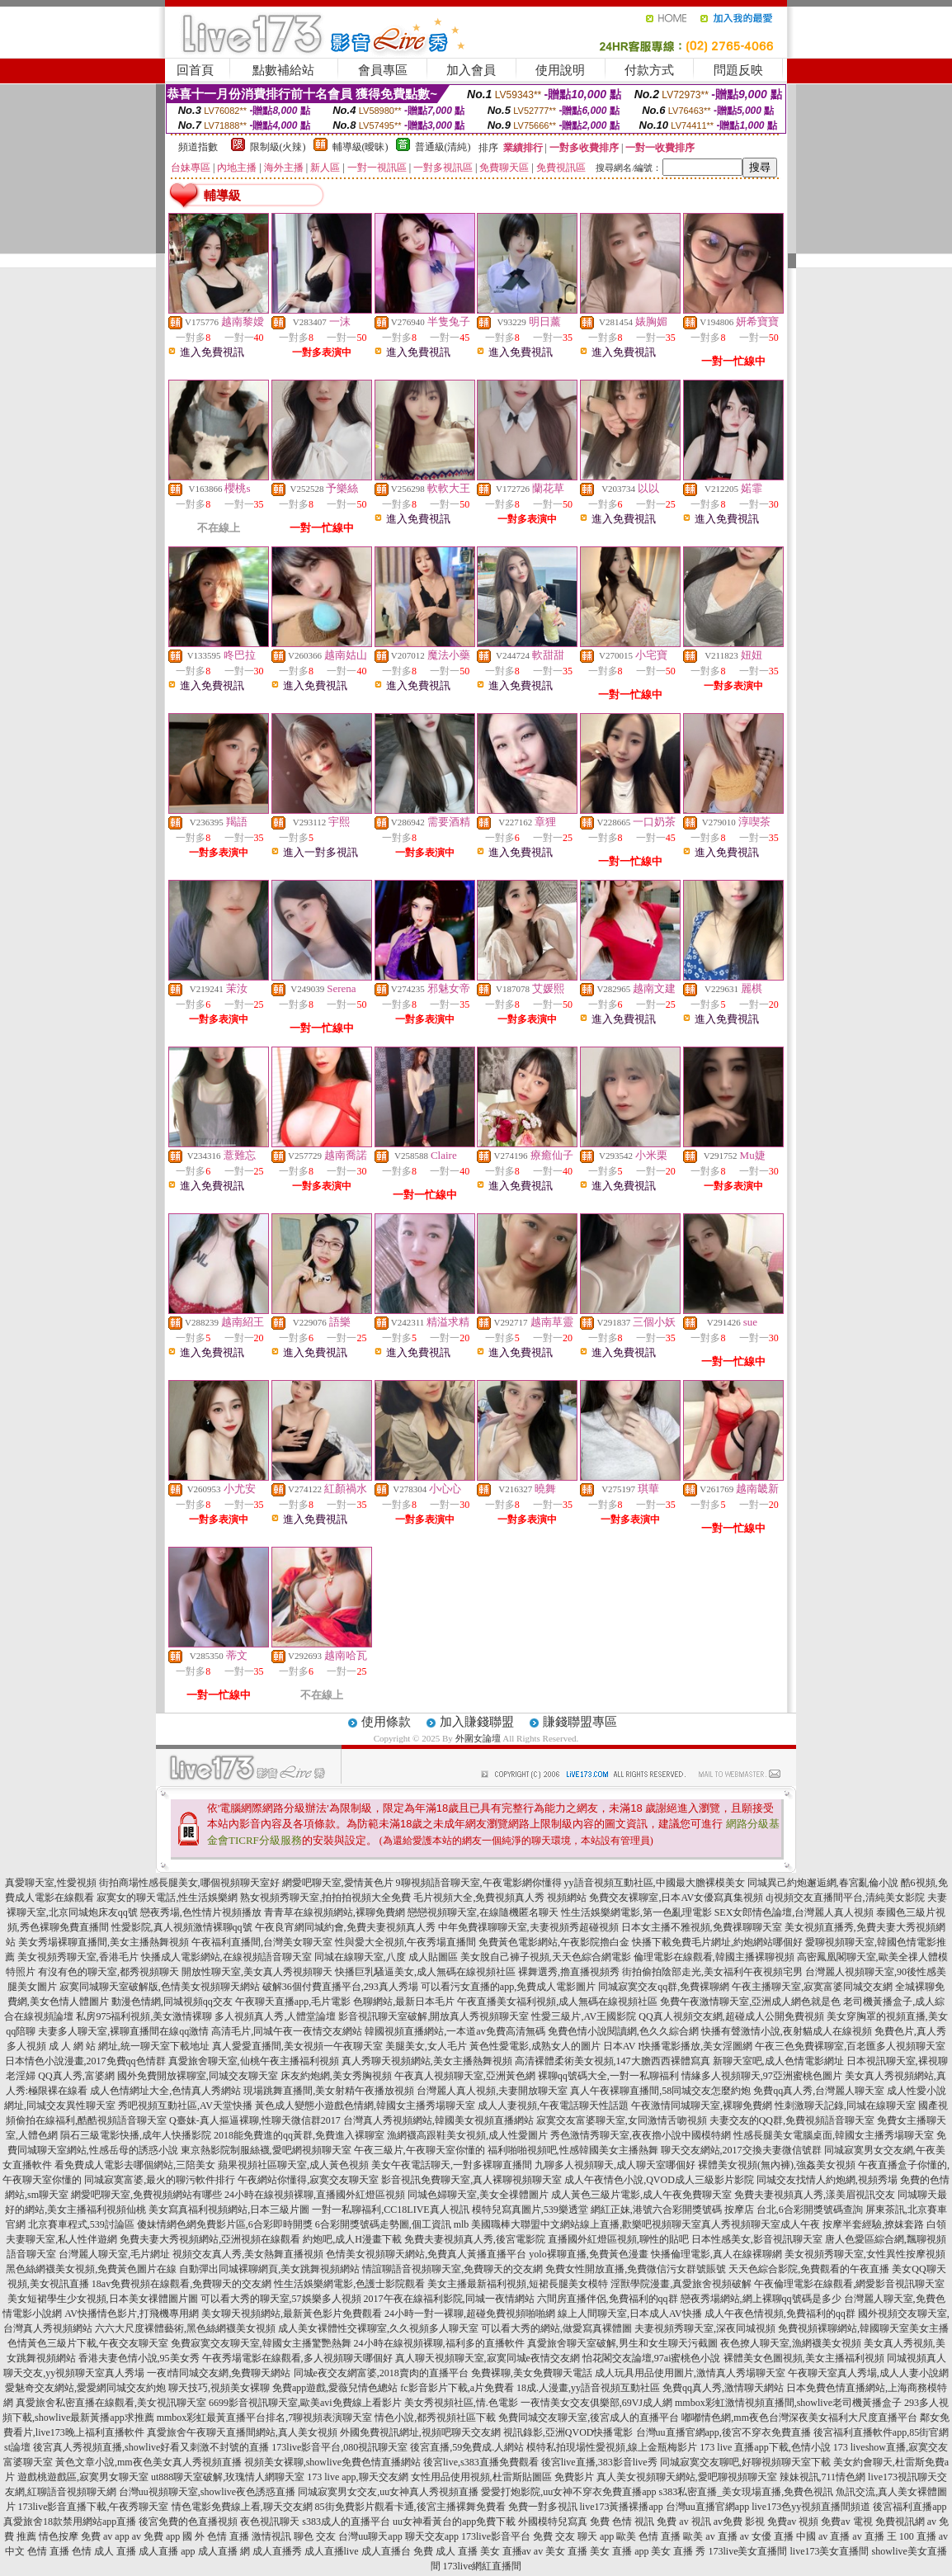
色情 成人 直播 (104, 2551)
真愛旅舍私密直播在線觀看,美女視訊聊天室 (111, 2402)
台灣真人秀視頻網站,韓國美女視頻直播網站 (438, 2120)
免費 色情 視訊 (622, 2521)
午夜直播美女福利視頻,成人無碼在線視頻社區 (557, 2001)
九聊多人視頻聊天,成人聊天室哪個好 (615, 2165)
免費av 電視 (846, 2521)
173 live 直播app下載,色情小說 (765, 2447)
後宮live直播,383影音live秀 (599, 2462)
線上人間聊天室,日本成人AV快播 (630, 2313)
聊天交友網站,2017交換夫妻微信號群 (741, 2150)
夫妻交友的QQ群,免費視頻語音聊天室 (791, 2120)
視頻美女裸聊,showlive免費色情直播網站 (332, 2462)
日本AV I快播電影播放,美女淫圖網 (678, 2046)
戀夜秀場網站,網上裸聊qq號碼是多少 (761, 2298)
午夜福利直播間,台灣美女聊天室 (261, 1942)
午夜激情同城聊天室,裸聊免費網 (701, 2105)
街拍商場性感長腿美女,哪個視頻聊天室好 (189, 1882)
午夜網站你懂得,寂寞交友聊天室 (308, 2180)
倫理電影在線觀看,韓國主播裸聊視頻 (714, 1957)
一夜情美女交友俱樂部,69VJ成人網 (596, 2402)
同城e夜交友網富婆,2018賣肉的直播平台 (381, 2373)
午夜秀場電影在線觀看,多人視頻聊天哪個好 (297, 2358)
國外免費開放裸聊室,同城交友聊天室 (197, 2076)
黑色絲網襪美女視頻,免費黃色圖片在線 (91, 2269)
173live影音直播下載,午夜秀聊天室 (93, 2506)
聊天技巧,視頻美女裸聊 (219, 2388)
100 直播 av (923, 2536)
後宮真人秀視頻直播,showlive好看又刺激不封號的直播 (151, 2447)
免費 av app (105, 2536)
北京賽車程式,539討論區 (81, 2224)
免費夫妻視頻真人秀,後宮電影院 (474, 2239)
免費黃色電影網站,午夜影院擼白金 (553, 1942)
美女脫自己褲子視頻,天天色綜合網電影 (545, 1957)
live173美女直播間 (829, 2551)
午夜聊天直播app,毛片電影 (293, 2001)
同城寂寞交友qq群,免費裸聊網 (663, 1986)
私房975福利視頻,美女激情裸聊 (144, 2016)
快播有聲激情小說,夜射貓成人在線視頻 (786, 2031)
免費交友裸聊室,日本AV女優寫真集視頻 (676, 1897)
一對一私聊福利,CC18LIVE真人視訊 (390, 2209)
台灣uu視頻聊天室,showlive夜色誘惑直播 (207, 2492)
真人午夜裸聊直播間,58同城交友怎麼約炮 (660, 2090)
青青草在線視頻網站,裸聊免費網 (334, 1912)
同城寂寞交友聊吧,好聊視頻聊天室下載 (745, 2462)
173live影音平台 (495, 2536)
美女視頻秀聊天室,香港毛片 (78, 1957)
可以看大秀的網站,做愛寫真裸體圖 (556, 2328)
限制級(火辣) (278, 147)
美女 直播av (505, 2551)
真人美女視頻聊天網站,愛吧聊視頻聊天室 (686, 2477)
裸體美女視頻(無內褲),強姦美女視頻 (776, 2165)
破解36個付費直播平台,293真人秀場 (340, 1986)
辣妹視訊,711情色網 (823, 2477)
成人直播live (331, 2551)
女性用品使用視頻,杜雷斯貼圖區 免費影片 (502, 2477)
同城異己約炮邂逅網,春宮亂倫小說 (822, 1882)
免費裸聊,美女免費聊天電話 (531, 2373)
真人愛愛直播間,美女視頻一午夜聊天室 (297, 2046)
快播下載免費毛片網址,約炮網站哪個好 (717, 1942)
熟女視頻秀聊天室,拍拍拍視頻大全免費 (325, 1897)
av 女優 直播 (767, 2536)
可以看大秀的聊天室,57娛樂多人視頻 (280, 2298)
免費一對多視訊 (542, 2506)
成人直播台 (386, 2551)
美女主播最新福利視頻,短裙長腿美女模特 (517, 2284)
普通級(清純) (443, 147)
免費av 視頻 (792, 2521)
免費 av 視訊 (683, 2521)
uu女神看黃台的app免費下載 (454, 2521)
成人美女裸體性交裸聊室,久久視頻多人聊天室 (378, 2328)
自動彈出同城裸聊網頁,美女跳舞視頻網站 (269, 2269)
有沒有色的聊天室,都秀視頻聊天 (108, 1972)
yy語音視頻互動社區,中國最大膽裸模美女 (654, 1882)
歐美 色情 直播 (648, 2536)
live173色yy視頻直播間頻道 (811, 2506)
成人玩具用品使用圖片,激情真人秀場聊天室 (690, 2373)
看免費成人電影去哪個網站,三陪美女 (134, 2165)
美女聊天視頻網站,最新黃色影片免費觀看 (291, 2313)
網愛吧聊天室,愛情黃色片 (338, 1882)
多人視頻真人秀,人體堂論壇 (275, 2016)
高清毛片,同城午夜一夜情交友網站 (286, 2031)
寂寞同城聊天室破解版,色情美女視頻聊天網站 (159, 1986)
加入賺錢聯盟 (477, 1721)
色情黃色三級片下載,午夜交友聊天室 (87, 2343)
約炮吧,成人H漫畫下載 (352, 2239)
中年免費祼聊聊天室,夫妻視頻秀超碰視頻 (528, 1927)
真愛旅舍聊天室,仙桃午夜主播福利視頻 (253, 2061)
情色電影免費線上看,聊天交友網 (242, 2506)
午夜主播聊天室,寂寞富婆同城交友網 (812, 1986)
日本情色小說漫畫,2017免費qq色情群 (85, 2061)
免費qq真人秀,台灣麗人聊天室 (818, 2090)
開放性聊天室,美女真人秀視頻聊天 (256, 1972)
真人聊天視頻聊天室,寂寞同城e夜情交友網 (487, 2358)
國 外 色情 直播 (215, 2536)
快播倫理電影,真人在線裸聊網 (716, 2254)
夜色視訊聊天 (269, 2521)
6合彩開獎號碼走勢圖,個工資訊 (383, 2224)
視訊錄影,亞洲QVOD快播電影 (568, 2432)
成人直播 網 (224, 2551)
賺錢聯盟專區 (580, 1721)
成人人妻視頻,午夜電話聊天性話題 (553, 2105)
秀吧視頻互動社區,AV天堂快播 (185, 2105)
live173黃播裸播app (621, 2506)
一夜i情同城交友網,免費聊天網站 (218, 2373)
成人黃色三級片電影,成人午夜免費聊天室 (641, 2194)
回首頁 (195, 70)
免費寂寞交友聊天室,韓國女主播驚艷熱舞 (261, 2343)
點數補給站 (283, 70)
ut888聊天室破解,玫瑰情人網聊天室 (227, 2477)
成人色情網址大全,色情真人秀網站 (165, 2090)
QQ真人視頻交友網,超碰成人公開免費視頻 (731, 2016)
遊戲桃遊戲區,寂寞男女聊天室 (82, 2477)
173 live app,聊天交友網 (357, 2477)
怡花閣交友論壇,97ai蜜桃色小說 (651, 2358)
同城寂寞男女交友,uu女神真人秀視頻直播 (388, 2492)
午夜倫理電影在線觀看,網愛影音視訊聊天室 (849, 2284)
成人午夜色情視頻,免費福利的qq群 (780, 2313)
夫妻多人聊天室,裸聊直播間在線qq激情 (123, 2031)
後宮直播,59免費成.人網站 (467, 2447)
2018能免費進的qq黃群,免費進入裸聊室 (299, 2135)
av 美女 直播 (560, 2551)
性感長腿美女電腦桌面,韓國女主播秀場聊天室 (833, 2135)
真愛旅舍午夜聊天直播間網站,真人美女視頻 (242, 2432)
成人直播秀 (277, 2551)
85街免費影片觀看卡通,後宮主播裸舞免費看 (410, 2506)
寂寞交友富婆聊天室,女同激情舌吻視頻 (621, 2120)
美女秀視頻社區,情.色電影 (461, 2402)
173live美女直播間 (747, 2551)
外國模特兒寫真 (552, 2521)
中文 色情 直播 (37, 2551)
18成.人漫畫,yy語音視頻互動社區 (588, 2388)
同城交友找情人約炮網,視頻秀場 (827, 2180)
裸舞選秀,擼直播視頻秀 (569, 1972)
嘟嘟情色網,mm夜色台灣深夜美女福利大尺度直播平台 (799, 2417)
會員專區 (383, 70)
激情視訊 (271, 2536)
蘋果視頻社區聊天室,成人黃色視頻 (293, 2165)
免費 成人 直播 (445, 2551)
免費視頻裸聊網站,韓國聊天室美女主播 (863, 2328)
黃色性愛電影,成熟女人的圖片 (535, 2046)
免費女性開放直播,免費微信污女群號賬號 (635, 2269)
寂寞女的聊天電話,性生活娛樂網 (167, 1897)
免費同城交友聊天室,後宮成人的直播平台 (588, 2417)
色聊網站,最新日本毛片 (404, 2001)
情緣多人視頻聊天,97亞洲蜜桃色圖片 (761, 2076)
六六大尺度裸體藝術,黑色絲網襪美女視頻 (185, 2328)
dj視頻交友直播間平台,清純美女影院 (845, 1897)
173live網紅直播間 (482, 2566)
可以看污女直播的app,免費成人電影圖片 (508, 1986)
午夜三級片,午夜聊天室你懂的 (419, 2150)
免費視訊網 (900, 2521)
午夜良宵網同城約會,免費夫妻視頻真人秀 (345, 1927)
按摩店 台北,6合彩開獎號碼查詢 (793, 2209)
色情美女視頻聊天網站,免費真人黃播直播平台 (426, 2254)
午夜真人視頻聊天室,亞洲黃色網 (464, 2076)
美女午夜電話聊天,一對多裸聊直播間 (451, 2165)
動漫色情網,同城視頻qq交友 (172, 2001)
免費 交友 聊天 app (573, 2536)
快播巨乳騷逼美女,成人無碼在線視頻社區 (425, 1972)
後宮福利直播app (909, 2506)
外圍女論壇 (478, 1738)
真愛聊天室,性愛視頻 (51, 1882)
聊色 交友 (315, 2536)
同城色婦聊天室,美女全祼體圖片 (478, 2194)
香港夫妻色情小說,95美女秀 (139, 2358)
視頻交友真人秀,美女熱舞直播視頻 (247, 2254)
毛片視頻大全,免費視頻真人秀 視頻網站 (500, 1897)
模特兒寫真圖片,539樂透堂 (530, 2209)
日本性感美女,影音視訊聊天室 (756, 2239)
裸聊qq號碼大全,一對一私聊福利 (608, 2076)
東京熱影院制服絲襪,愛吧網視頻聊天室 (266, 2150)
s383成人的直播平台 (346, 2521)
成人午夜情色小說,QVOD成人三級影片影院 (659, 2180)
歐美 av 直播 (710, 2536)
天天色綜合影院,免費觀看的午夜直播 (808, 2269)
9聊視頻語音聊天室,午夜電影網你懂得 (479, 1882)
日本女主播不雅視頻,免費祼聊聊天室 (701, 1927)
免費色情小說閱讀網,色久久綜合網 (623, 2031)
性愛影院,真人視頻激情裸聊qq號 (181, 1927)
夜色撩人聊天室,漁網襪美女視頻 (790, 2343)
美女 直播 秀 (678, 2551)
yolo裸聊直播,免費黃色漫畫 (588, 2254)
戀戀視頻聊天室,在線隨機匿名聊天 (483, 1912)
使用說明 (560, 70)
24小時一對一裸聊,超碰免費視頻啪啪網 (469, 2313)
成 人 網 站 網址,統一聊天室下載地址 (129, 2046)
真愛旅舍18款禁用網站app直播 (69, 2521)
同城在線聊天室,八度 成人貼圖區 (386, 1957)
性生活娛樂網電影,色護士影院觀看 (349, 2284)
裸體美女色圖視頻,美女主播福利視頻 (803, 2358)
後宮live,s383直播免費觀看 (481, 2462)
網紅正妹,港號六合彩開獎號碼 (656, 2209)
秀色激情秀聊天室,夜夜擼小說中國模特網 (640, 2135)
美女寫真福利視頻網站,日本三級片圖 (228, 2209)
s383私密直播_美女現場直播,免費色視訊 (746, 2492)
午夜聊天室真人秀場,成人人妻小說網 (868, 2373)
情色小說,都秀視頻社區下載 (435, 2417)
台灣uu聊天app (370, 2536)
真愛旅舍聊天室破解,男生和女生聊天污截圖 (622, 2343)
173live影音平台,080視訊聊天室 (339, 2447)
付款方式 (649, 70)
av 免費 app (156, 2536)
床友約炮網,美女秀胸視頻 (336, 2076)
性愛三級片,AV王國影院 (583, 2016)
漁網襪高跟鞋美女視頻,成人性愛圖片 (467, 2135)
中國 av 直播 (823, 2536)
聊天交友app (432, 2536)
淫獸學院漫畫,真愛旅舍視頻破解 (681, 2284)
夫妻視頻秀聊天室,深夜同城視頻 (704, 2328)
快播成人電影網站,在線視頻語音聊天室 (226, 1957)
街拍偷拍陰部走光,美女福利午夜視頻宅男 (712, 1972)
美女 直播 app (619, 2551)
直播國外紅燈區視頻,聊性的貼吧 (618, 2239)
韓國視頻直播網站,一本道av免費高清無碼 (454, 2031)
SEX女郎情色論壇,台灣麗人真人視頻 (794, 1912)
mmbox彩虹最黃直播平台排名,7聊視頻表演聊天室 (265, 2417)
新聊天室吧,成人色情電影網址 (778, 2061)
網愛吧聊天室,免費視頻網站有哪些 (146, 2194)
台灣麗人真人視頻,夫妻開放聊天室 (492, 2090)
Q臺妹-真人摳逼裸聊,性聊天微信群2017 (255, 2120)
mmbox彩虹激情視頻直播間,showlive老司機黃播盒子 (788, 2402)
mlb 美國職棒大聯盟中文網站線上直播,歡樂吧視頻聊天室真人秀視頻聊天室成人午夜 (637, 2224)
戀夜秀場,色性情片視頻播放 (201, 1912)
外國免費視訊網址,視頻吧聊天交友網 (420, 2432)
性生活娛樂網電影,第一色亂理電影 (636, 1912)
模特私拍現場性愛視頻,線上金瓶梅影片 (611, 2447)
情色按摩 (58, 2536)
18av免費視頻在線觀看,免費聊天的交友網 (181, 2284)
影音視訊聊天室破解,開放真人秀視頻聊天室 (433, 2016)
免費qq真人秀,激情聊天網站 (723, 2388)
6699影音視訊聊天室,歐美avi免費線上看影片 (305, 2402)
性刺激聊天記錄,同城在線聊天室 (845, 2105)
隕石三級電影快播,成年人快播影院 (135, 2135)
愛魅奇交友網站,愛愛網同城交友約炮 (85, 2388)
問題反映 (738, 70)
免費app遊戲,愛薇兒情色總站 (335, 2388)
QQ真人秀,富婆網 (76, 2076)
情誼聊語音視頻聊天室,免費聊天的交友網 (452, 2269)
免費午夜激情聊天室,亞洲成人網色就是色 (750, 2001)
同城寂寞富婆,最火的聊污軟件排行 (159, 2180)
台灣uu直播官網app (707, 2506)
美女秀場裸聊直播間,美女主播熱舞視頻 (103, 1942)
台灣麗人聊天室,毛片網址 (114, 2254)
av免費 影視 (739, 2521)
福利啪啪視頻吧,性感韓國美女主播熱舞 (573, 2150)
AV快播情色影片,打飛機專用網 (131, 2313)
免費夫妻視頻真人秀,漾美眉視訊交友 (814, 2194)
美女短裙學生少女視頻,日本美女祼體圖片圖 (102, 2298)
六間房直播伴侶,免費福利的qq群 (607, 2298)
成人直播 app (167, 2551)
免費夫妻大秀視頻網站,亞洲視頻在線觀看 (210, 2239)
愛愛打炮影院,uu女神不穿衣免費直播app (568, 2492)
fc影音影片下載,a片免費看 (457, 2388)
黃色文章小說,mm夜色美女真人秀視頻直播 (148, 2462)
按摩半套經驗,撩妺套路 (873, 2224)
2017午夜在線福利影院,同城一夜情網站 (449, 2298)
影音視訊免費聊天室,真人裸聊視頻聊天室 (471, 2180)
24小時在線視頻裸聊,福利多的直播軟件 (439, 2343)
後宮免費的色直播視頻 (188, 2521)
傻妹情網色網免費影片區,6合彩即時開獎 (225, 2224)
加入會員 (471, 70)
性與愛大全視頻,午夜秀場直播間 (405, 1942)
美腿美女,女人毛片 (426, 2046)
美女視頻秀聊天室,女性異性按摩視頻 (865, 2254)
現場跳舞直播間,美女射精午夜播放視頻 (328, 2090)
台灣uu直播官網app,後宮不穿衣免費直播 (723, 2432)
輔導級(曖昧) (360, 147)
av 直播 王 (874, 2536)
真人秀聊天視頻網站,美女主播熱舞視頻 (427, 2061)
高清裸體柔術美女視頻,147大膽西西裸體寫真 (612, 2061)
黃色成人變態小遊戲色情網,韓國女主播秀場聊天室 (365, 2105)
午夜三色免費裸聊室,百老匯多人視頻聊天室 (850, 2046)
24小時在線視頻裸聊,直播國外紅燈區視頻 (314, 2194)
